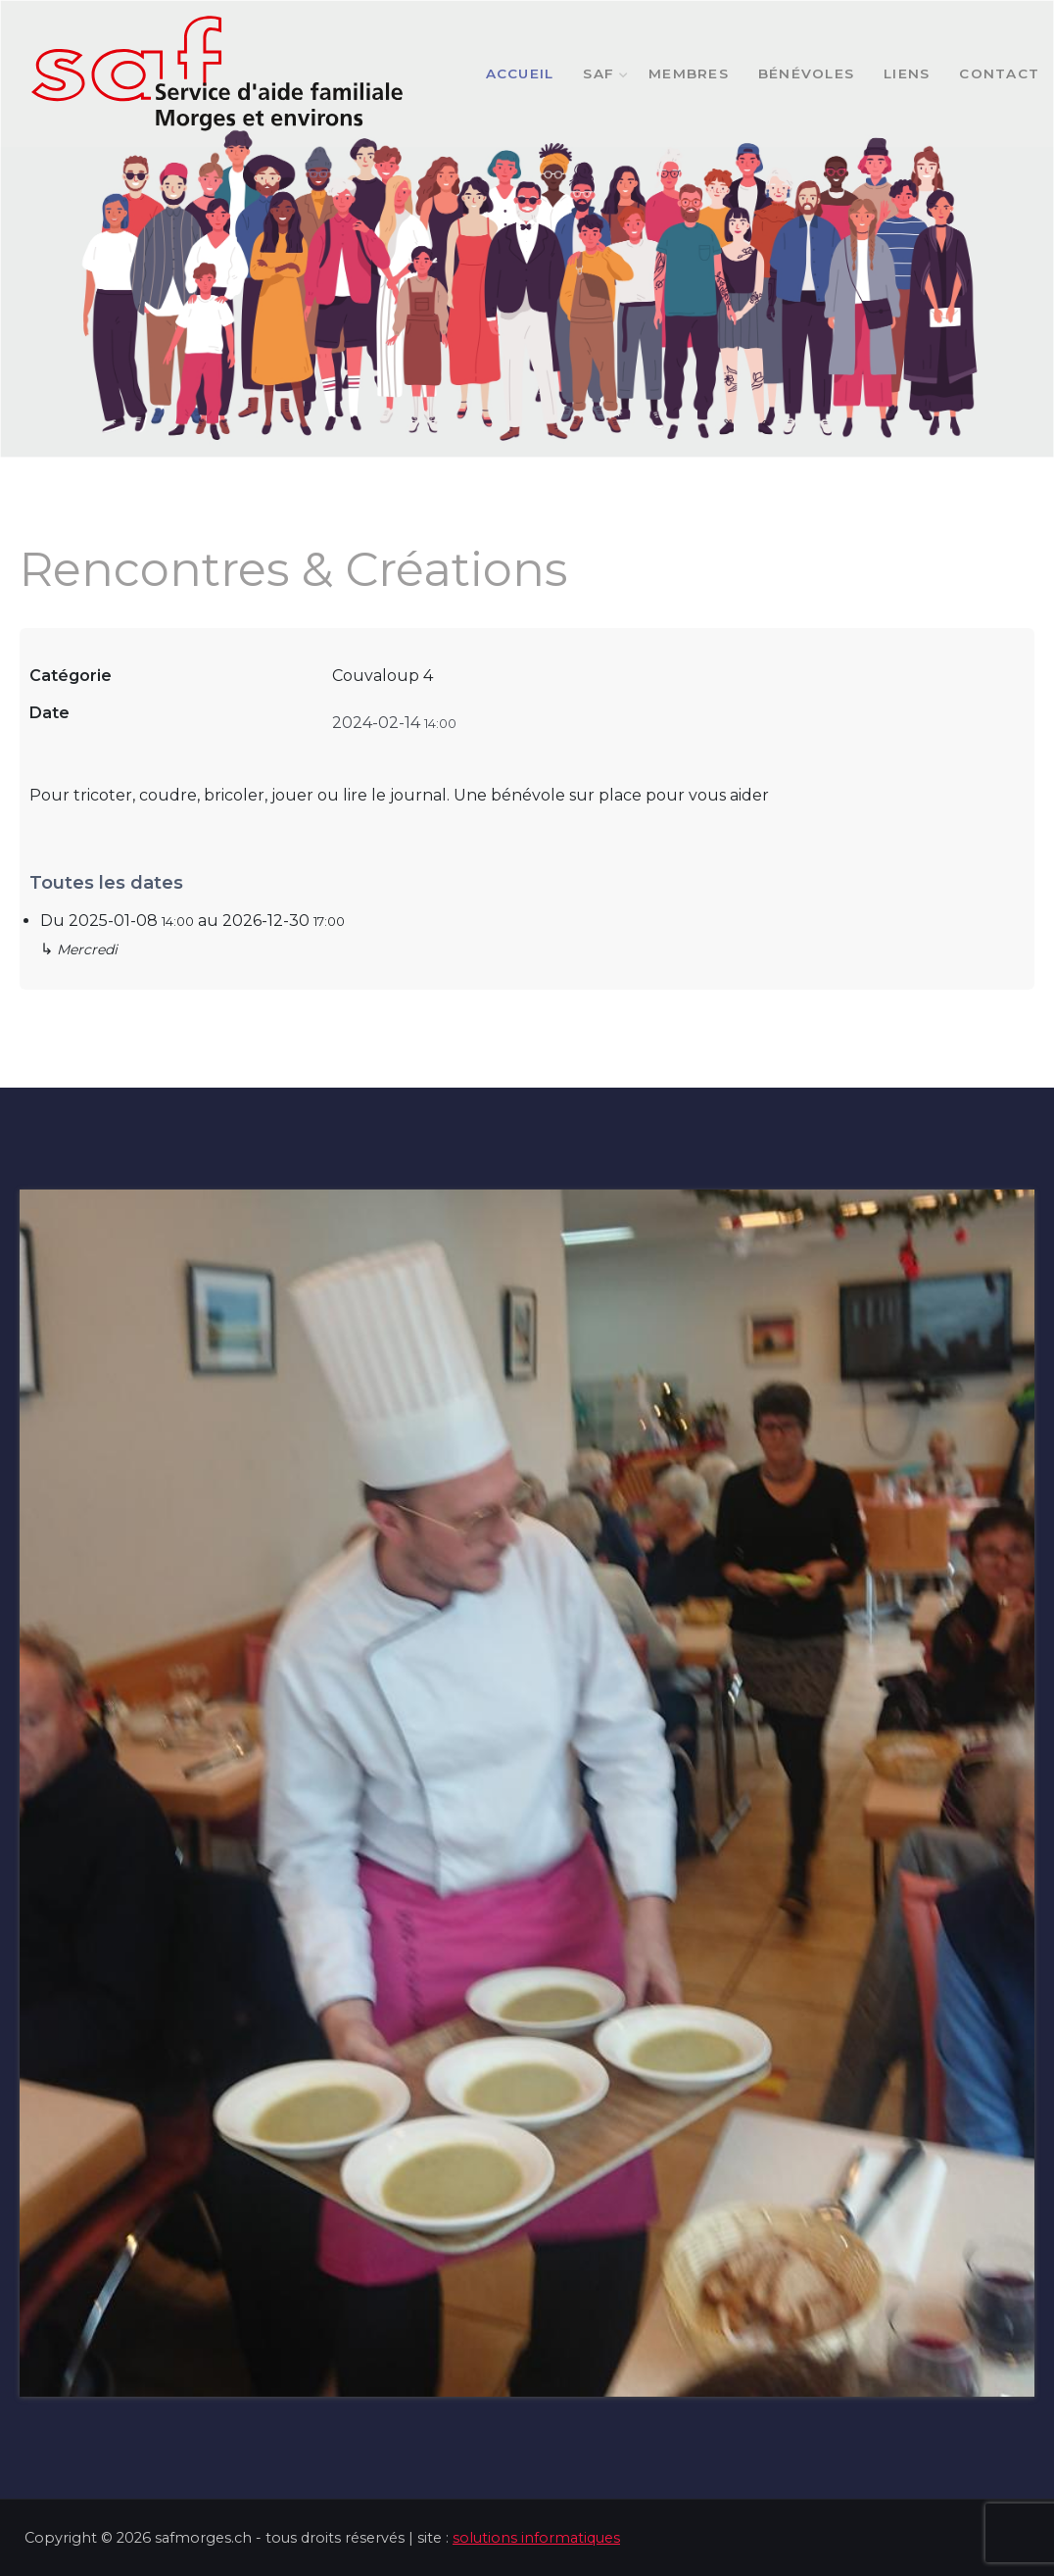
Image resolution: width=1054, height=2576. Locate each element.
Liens (907, 72)
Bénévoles (806, 72)
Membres (688, 72)
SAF (601, 72)
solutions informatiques (536, 2538)
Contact (999, 72)
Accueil (520, 72)
